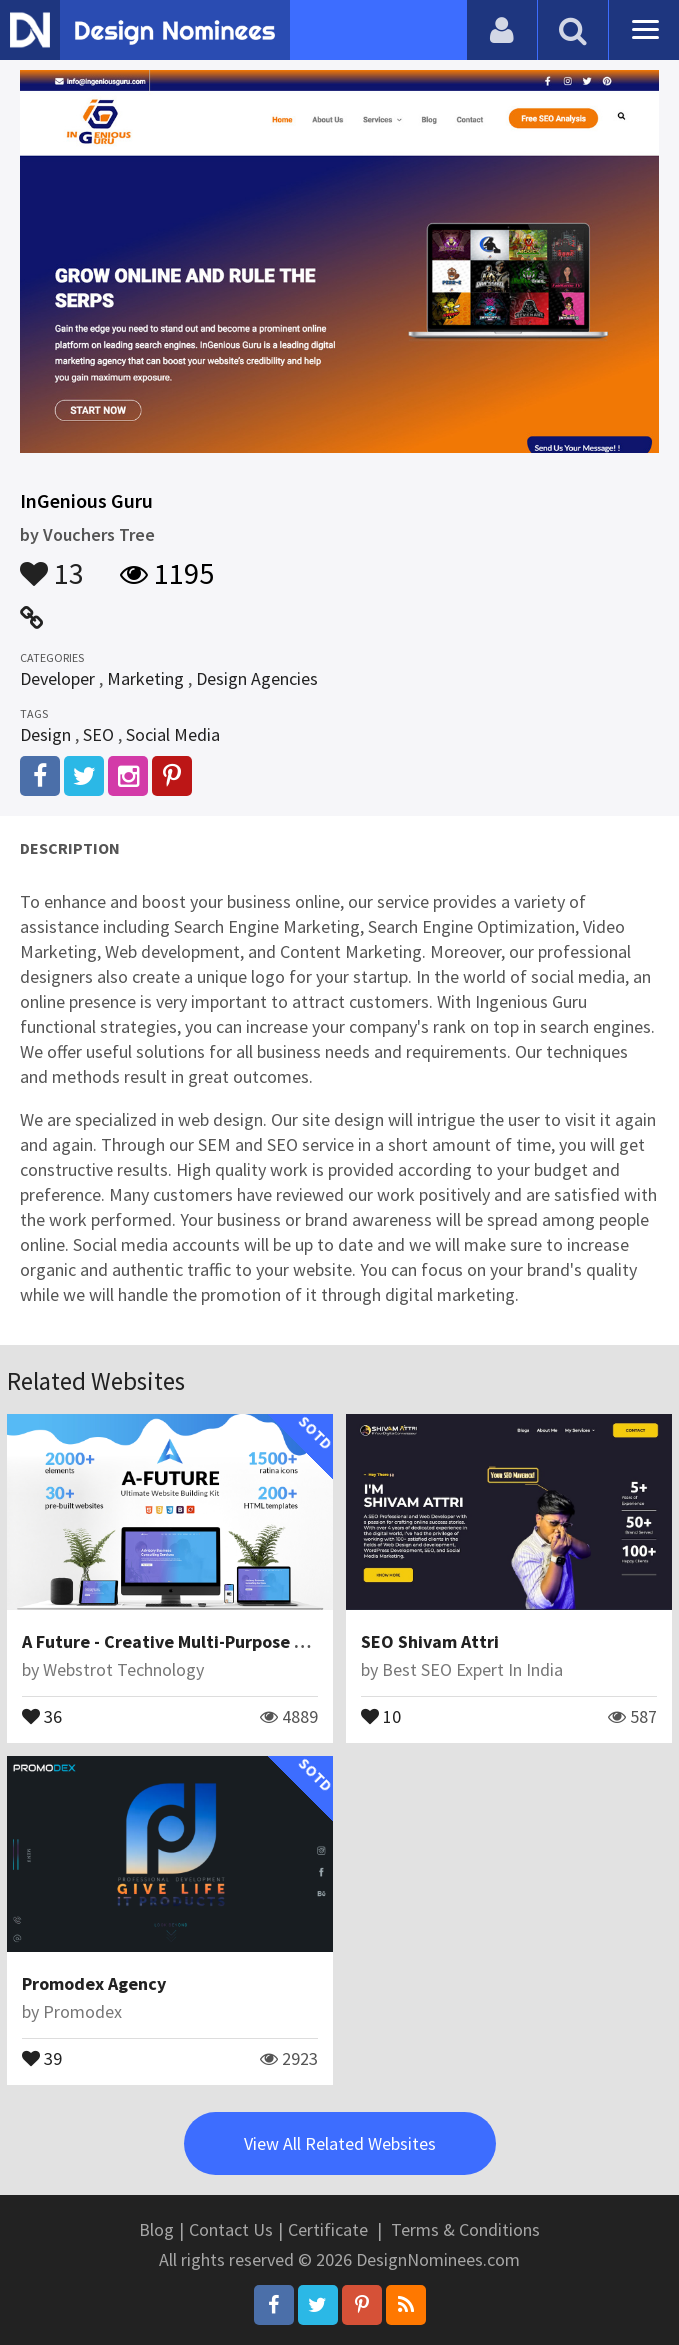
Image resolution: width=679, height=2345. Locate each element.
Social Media (173, 734)
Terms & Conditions (465, 2229)
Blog (156, 2229)
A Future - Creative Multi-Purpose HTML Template (221, 1641)
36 (42, 1715)
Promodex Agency (94, 1983)
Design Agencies (257, 678)
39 (42, 2057)
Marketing (145, 678)
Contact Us (231, 2229)
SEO (98, 734)
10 (381, 1715)
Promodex (82, 2011)
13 (52, 564)
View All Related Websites (340, 2143)
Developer (57, 678)
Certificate (328, 2229)
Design (45, 734)
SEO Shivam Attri (430, 1641)
